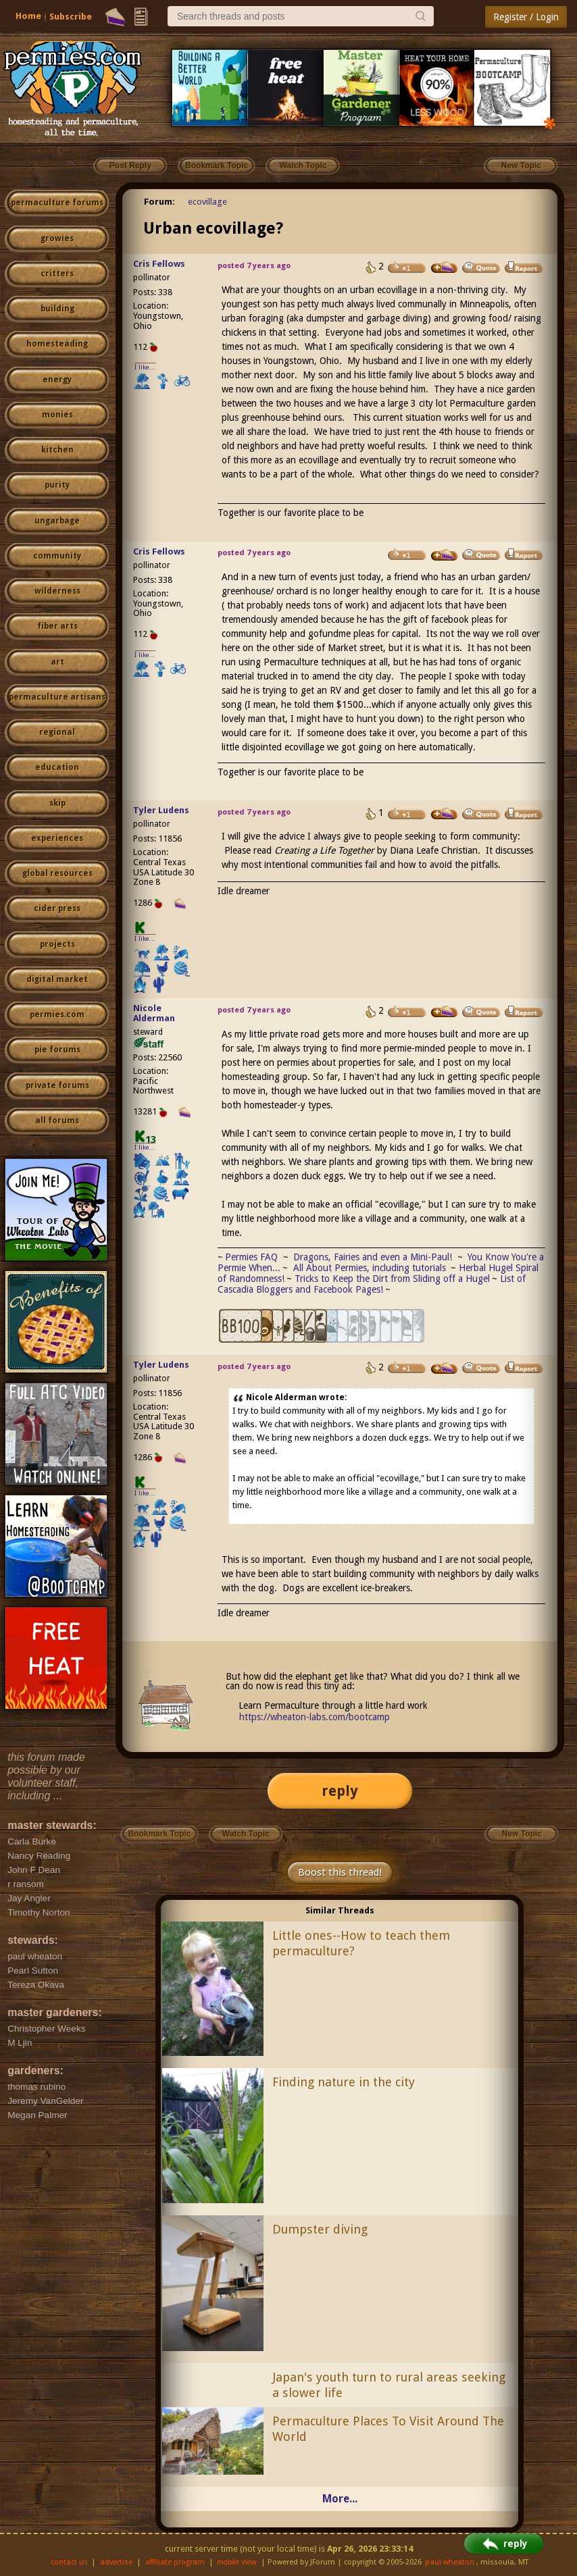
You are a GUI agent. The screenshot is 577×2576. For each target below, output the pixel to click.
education (57, 767)
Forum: (159, 202)
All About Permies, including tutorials (371, 1267)
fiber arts (57, 626)
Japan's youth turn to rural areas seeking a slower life (388, 2385)
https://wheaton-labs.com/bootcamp (314, 1717)
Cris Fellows (159, 264)
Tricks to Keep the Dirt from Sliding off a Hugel (392, 1278)
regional (57, 732)
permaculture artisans (57, 697)
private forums (57, 1085)
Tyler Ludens (161, 810)
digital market (57, 979)
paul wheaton (449, 2562)
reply (340, 1790)
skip (57, 803)
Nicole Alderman (154, 1013)
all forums (57, 1120)
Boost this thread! (340, 1872)
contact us (69, 2562)
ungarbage (57, 520)
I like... (144, 367)
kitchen (57, 450)
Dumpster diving (320, 2229)
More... (339, 2498)
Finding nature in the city (343, 2082)
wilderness (57, 591)
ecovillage (207, 202)
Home (28, 16)
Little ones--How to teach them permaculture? (361, 1943)
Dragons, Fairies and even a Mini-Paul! (372, 1257)
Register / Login (526, 16)
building (57, 308)
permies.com (57, 1014)
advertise (116, 2562)
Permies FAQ (251, 1257)
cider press (57, 908)
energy (57, 379)
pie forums (57, 1049)
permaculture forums (57, 202)
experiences (57, 838)
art (57, 662)
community (57, 556)
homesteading (57, 344)
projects (57, 944)
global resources (57, 873)
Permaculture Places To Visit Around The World (388, 2429)
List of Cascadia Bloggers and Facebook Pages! (372, 1284)
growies (57, 238)
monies (57, 414)
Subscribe (70, 16)
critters (57, 273)
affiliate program (175, 2562)
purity (57, 485)
